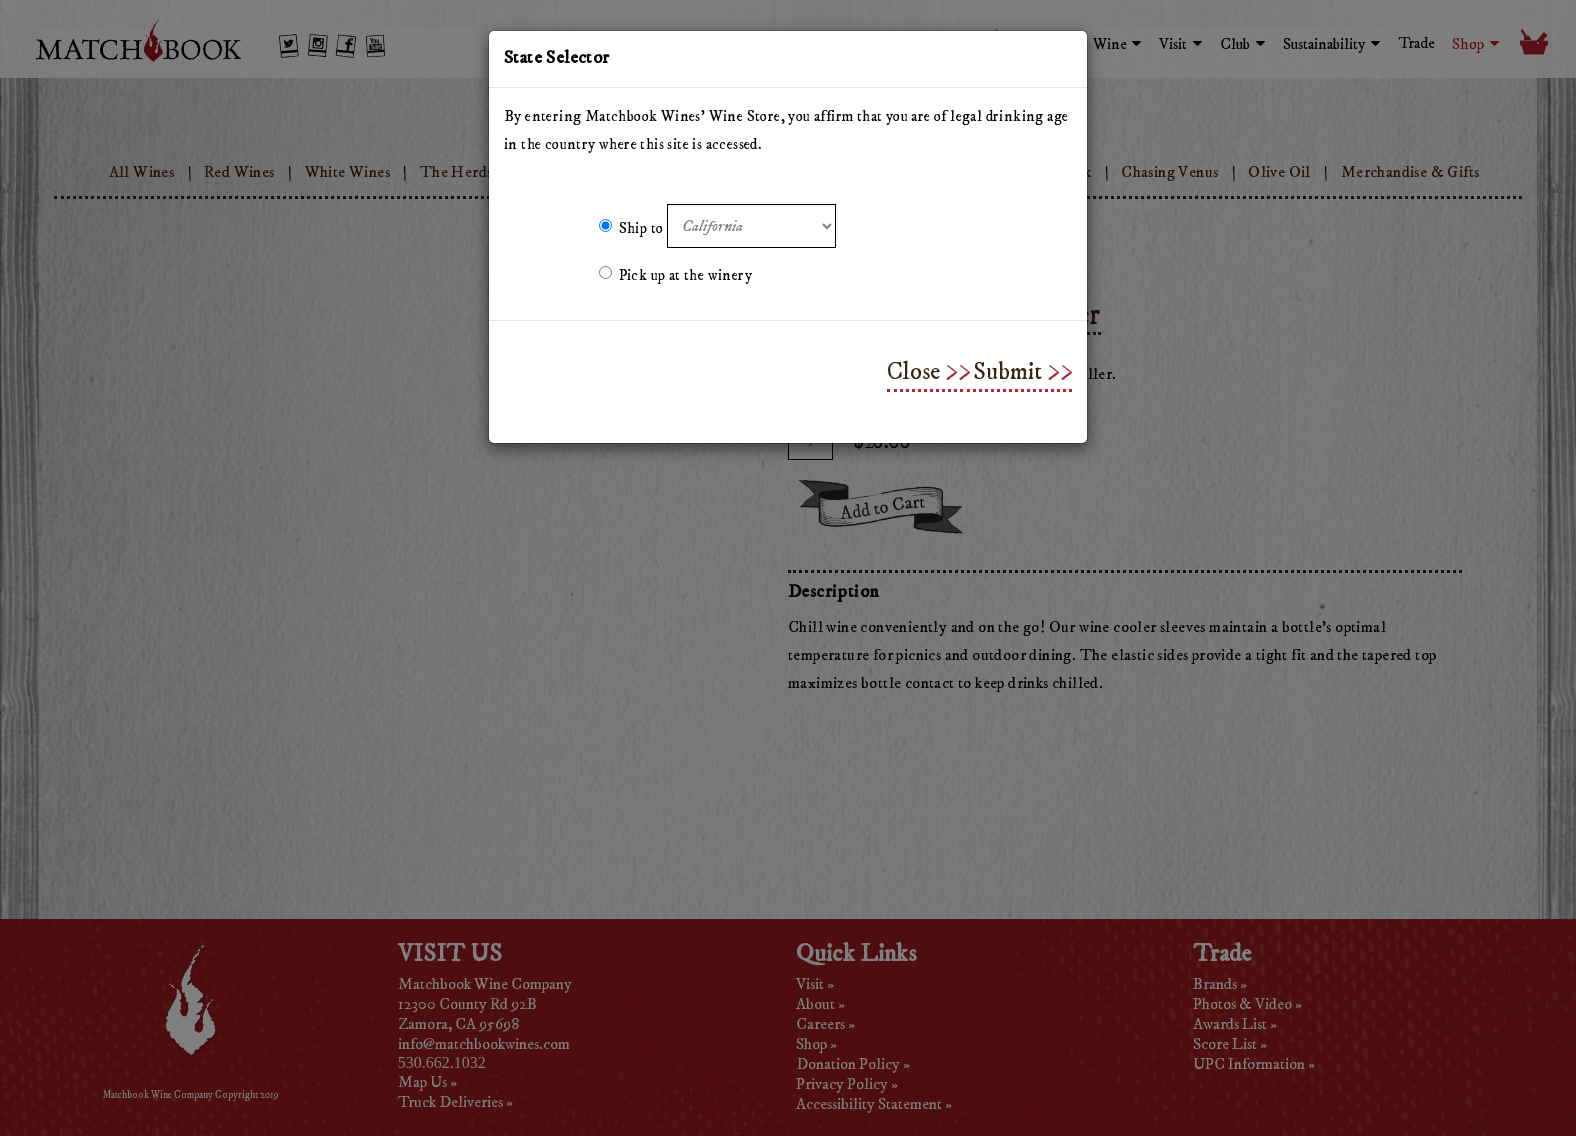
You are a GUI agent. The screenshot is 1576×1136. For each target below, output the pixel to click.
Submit (1007, 372)
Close (913, 372)
